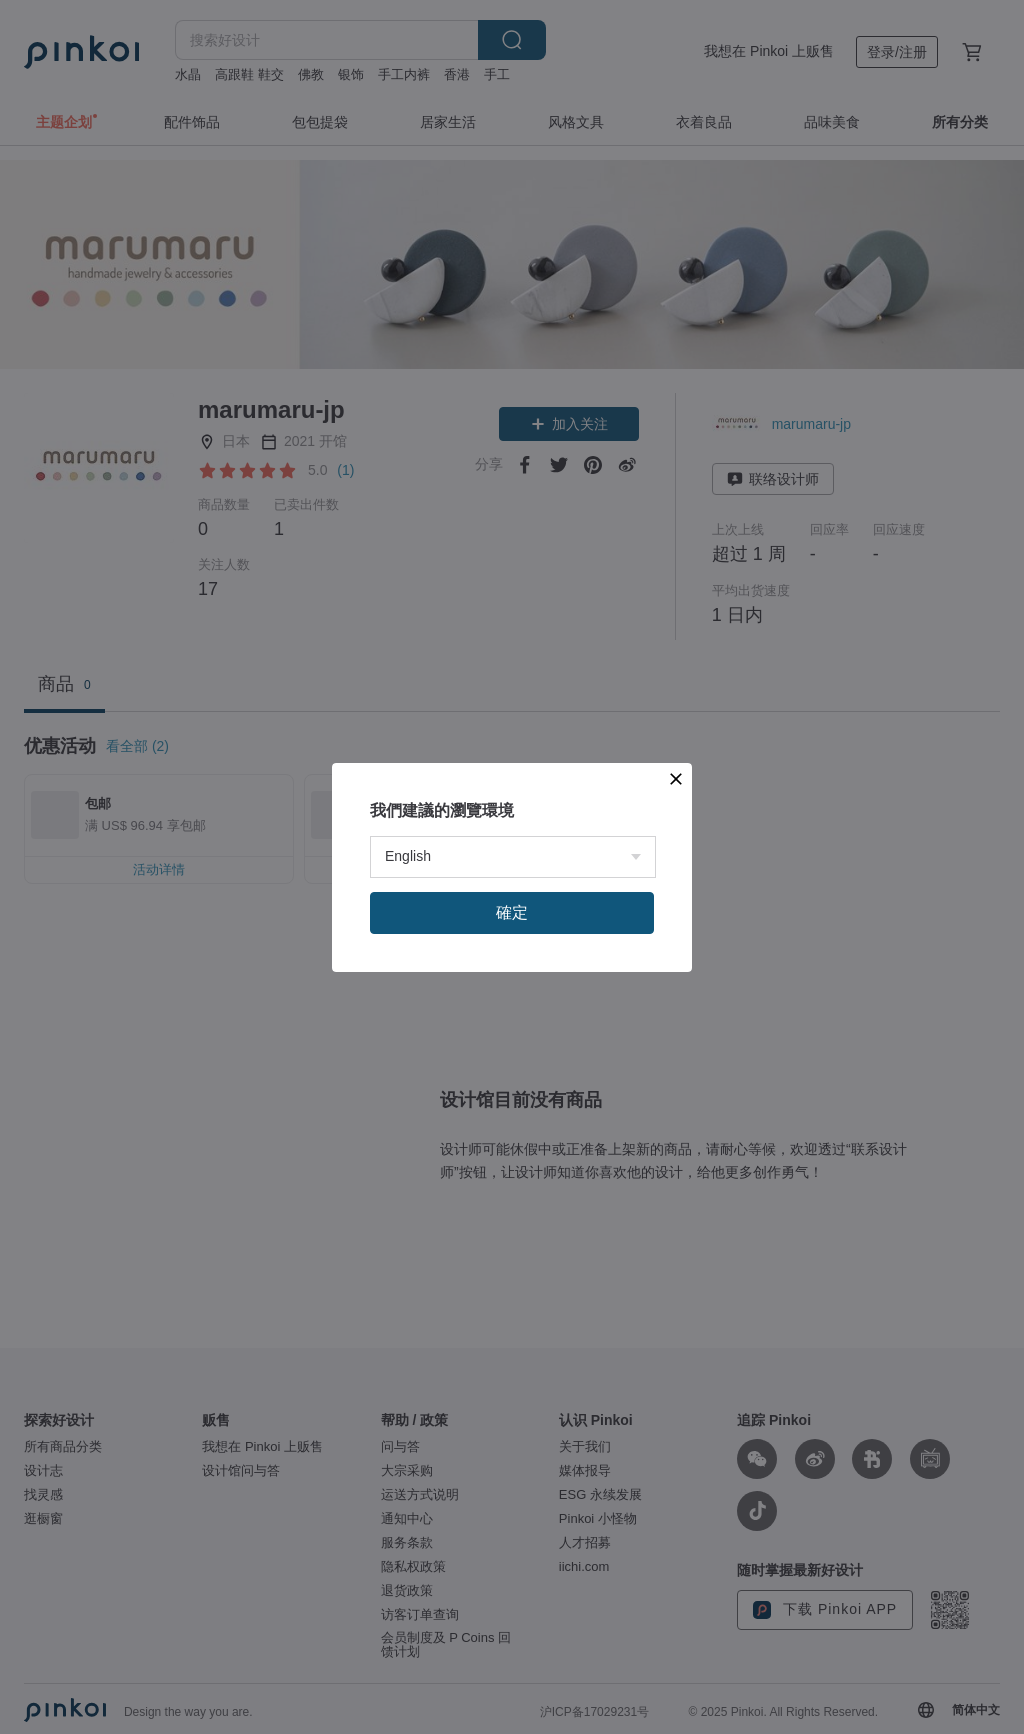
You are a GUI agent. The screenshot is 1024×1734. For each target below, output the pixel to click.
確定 (512, 912)
